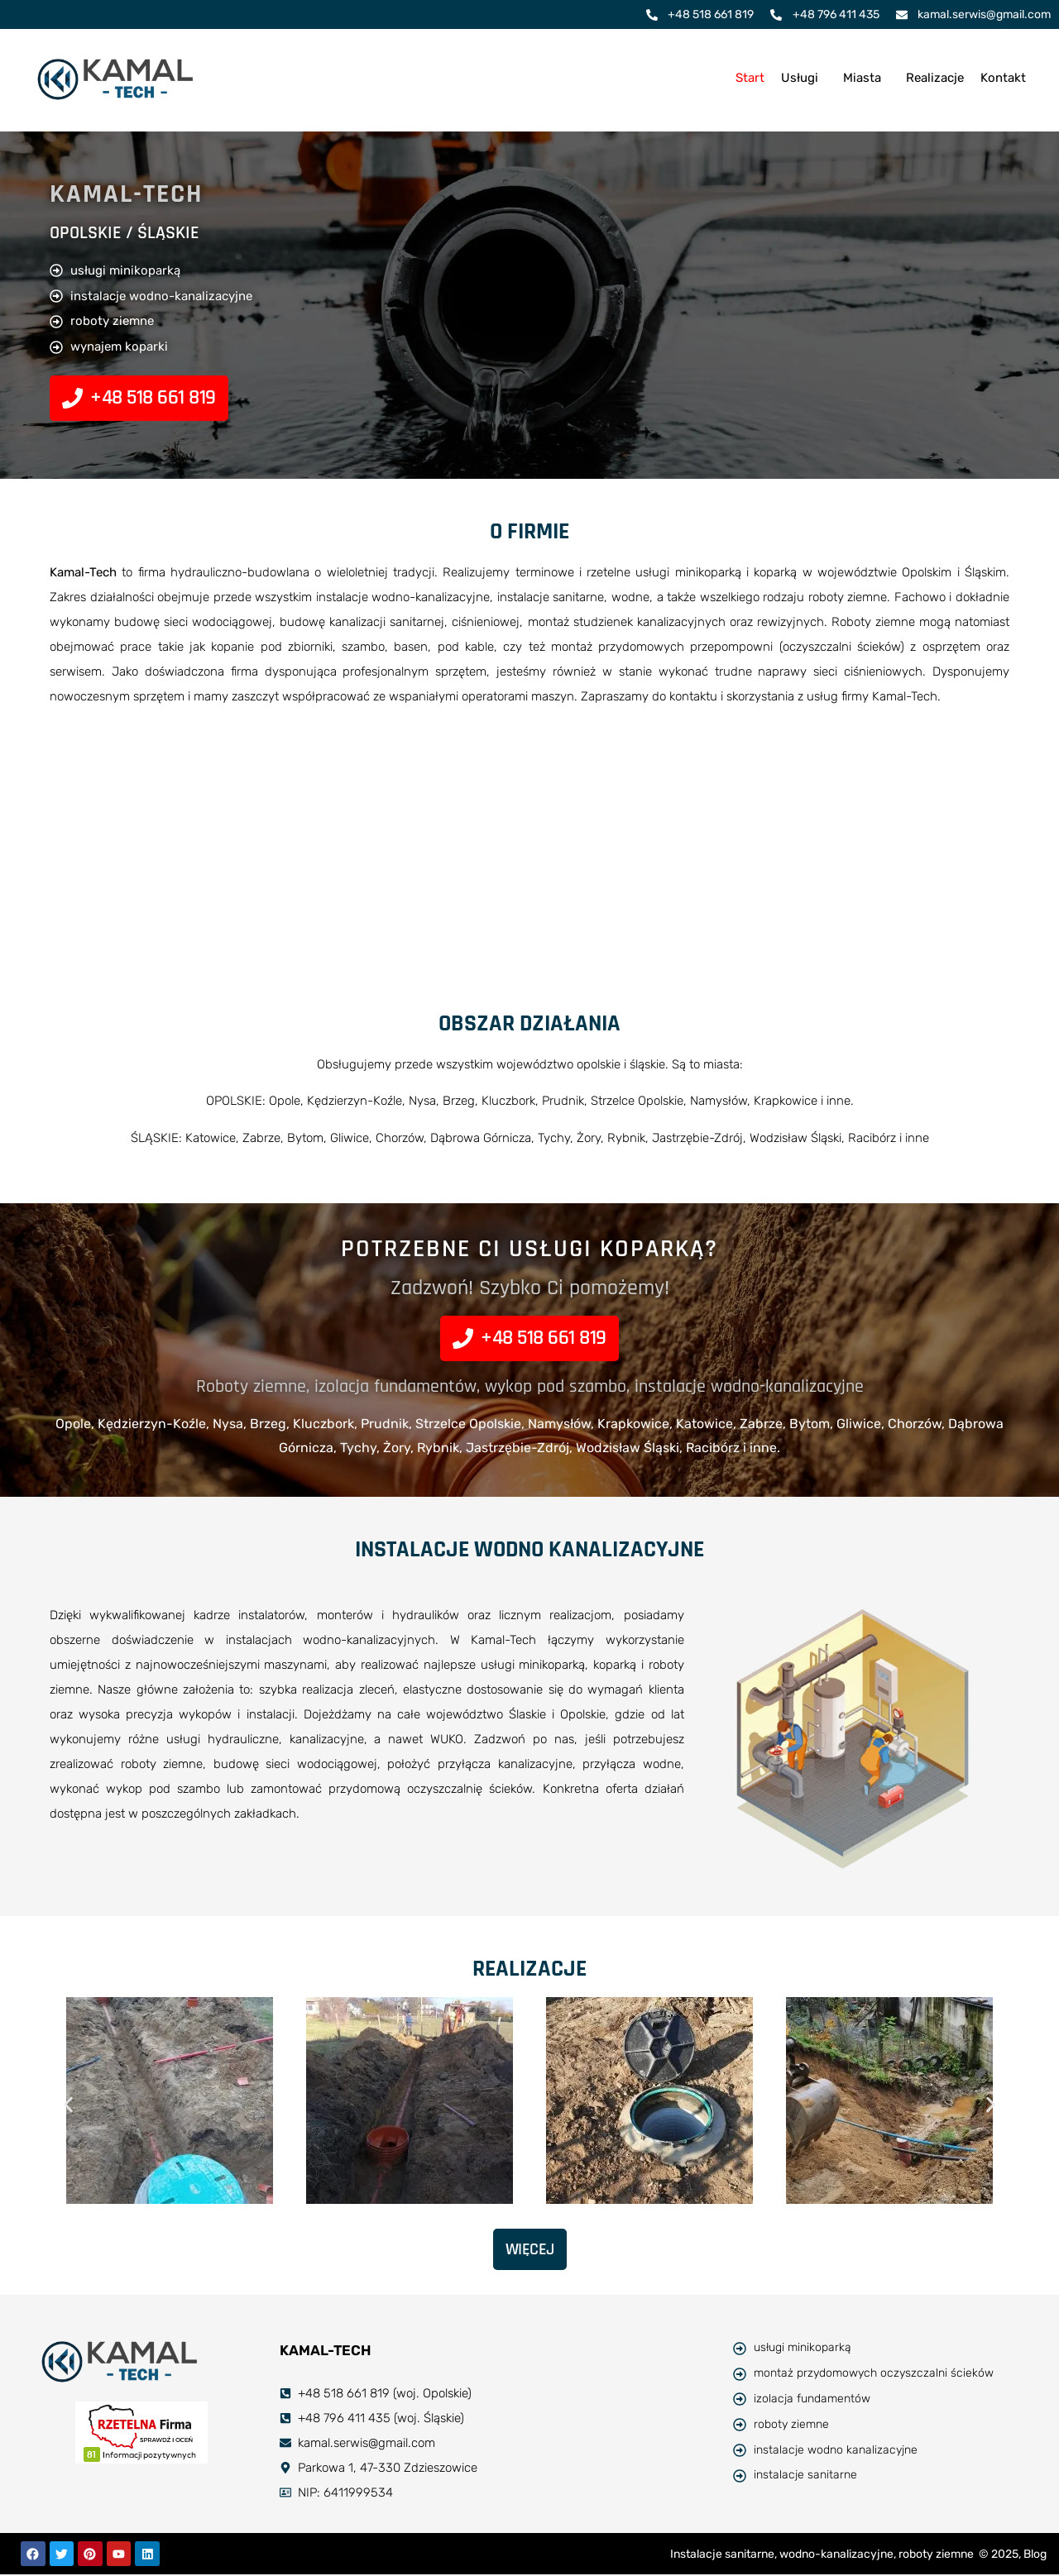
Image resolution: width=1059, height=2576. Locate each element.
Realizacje (935, 77)
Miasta (862, 77)
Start (750, 77)
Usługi (799, 77)
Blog (1035, 2555)
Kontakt (1003, 77)
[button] (804, 78)
